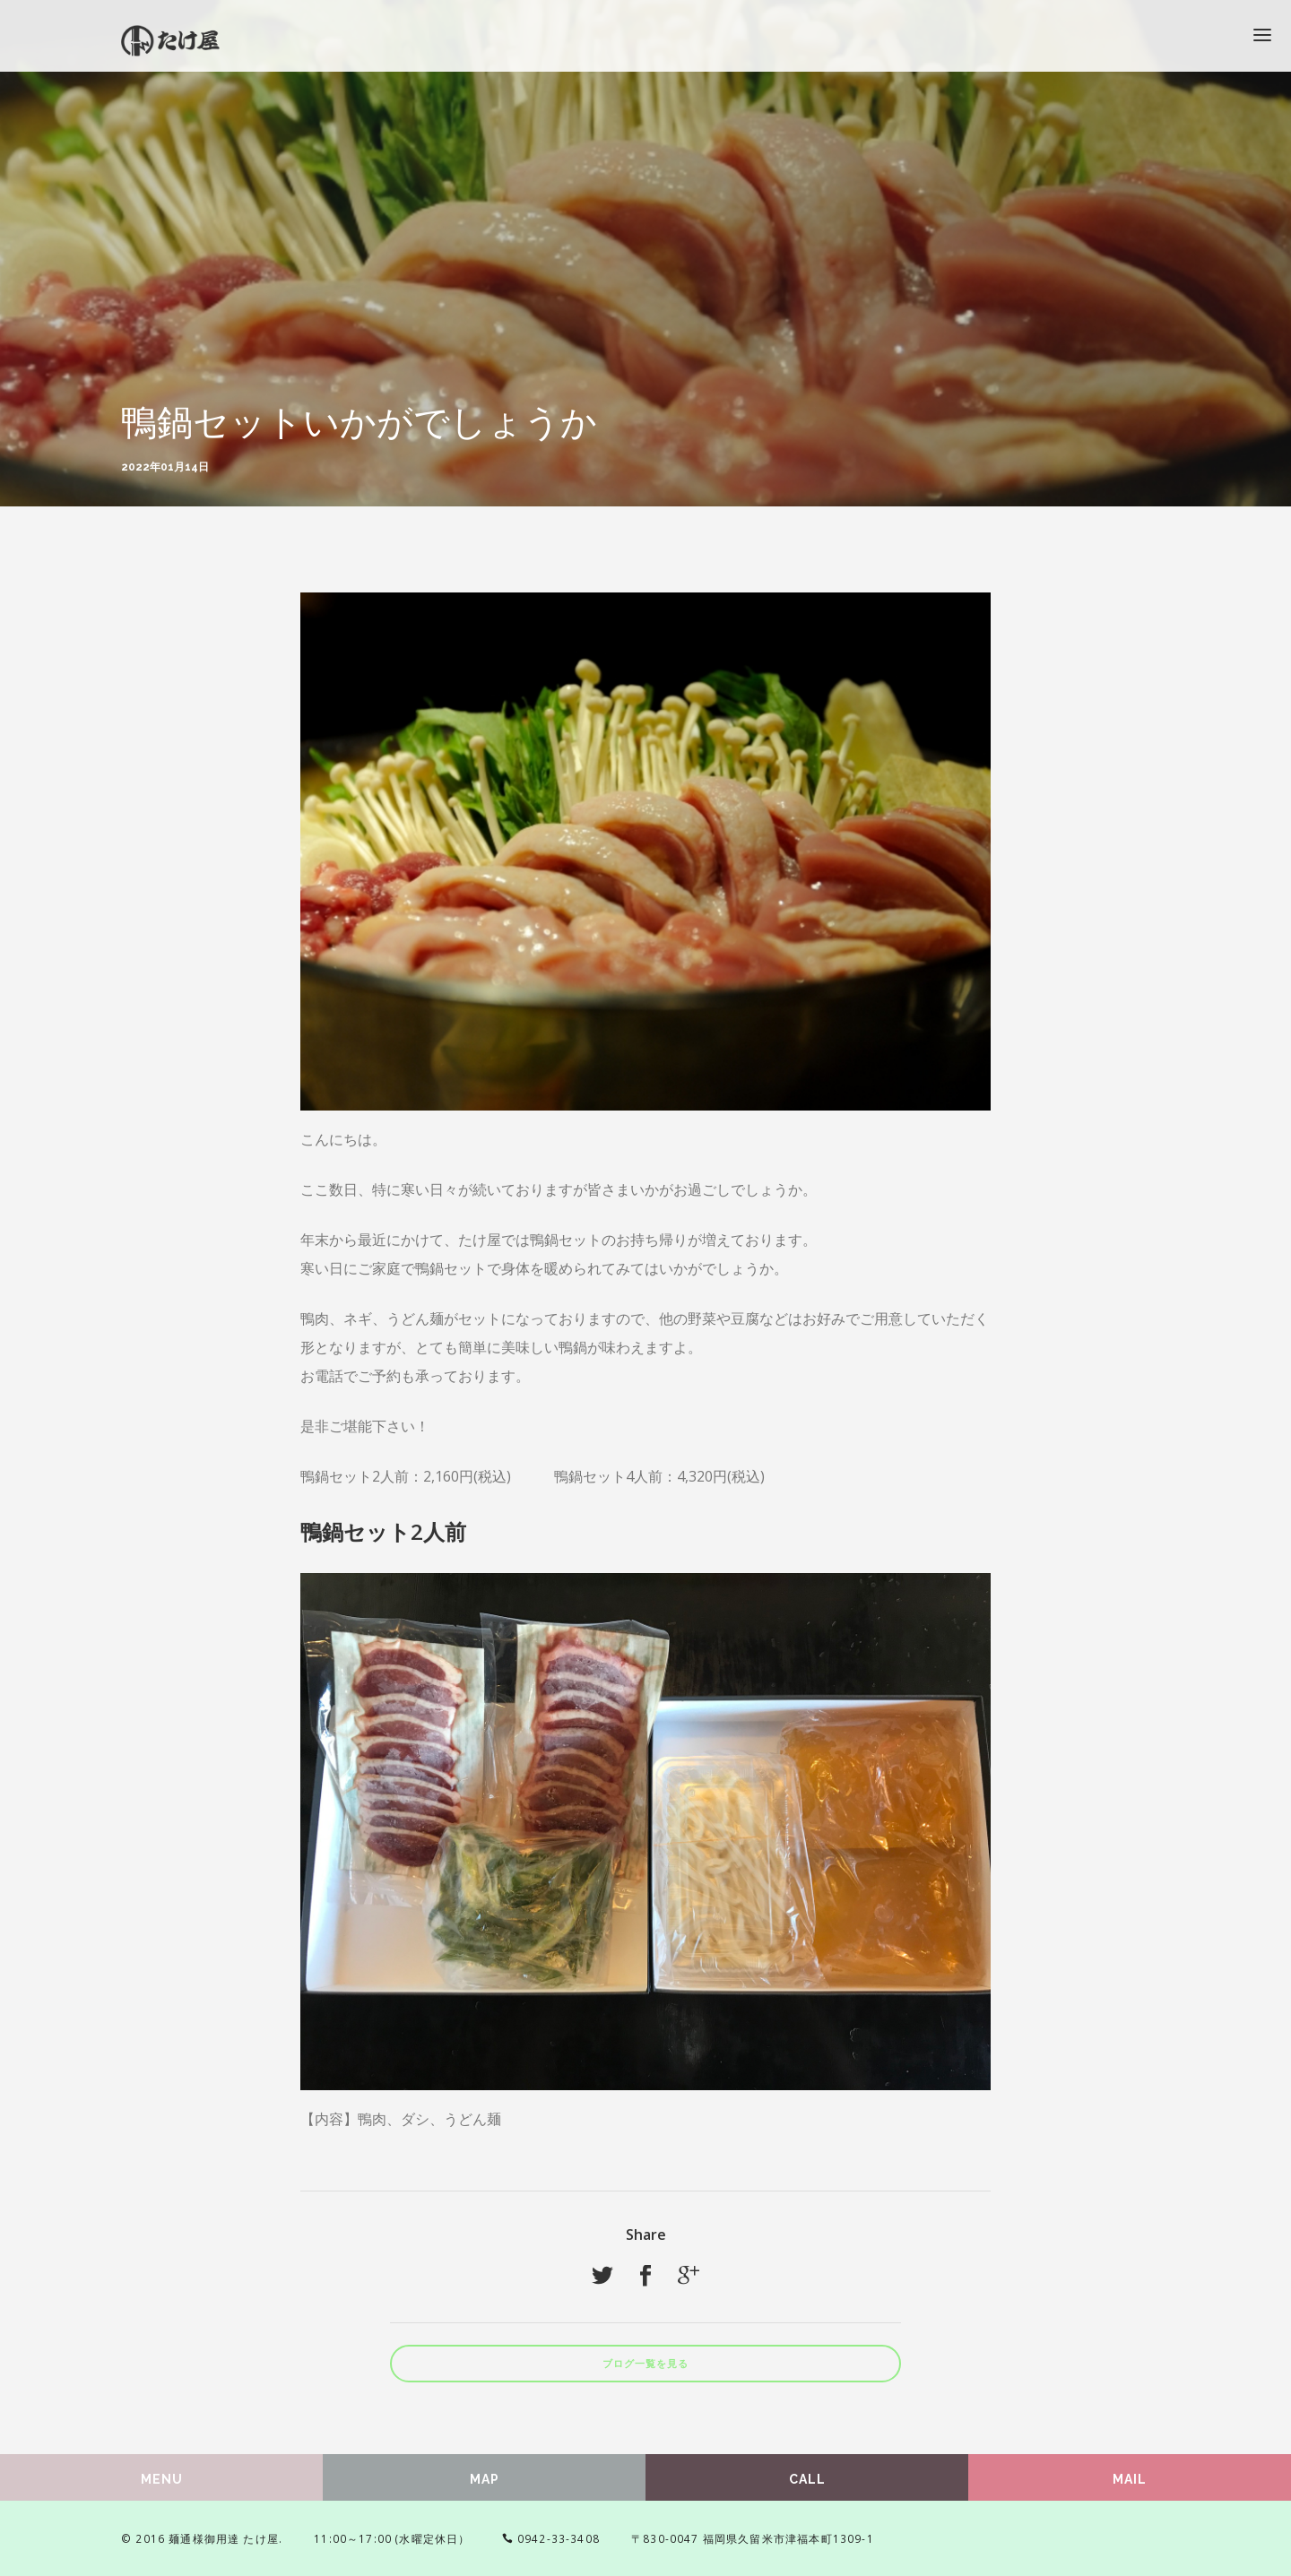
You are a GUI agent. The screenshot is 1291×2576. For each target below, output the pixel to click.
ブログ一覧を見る (645, 2364)
